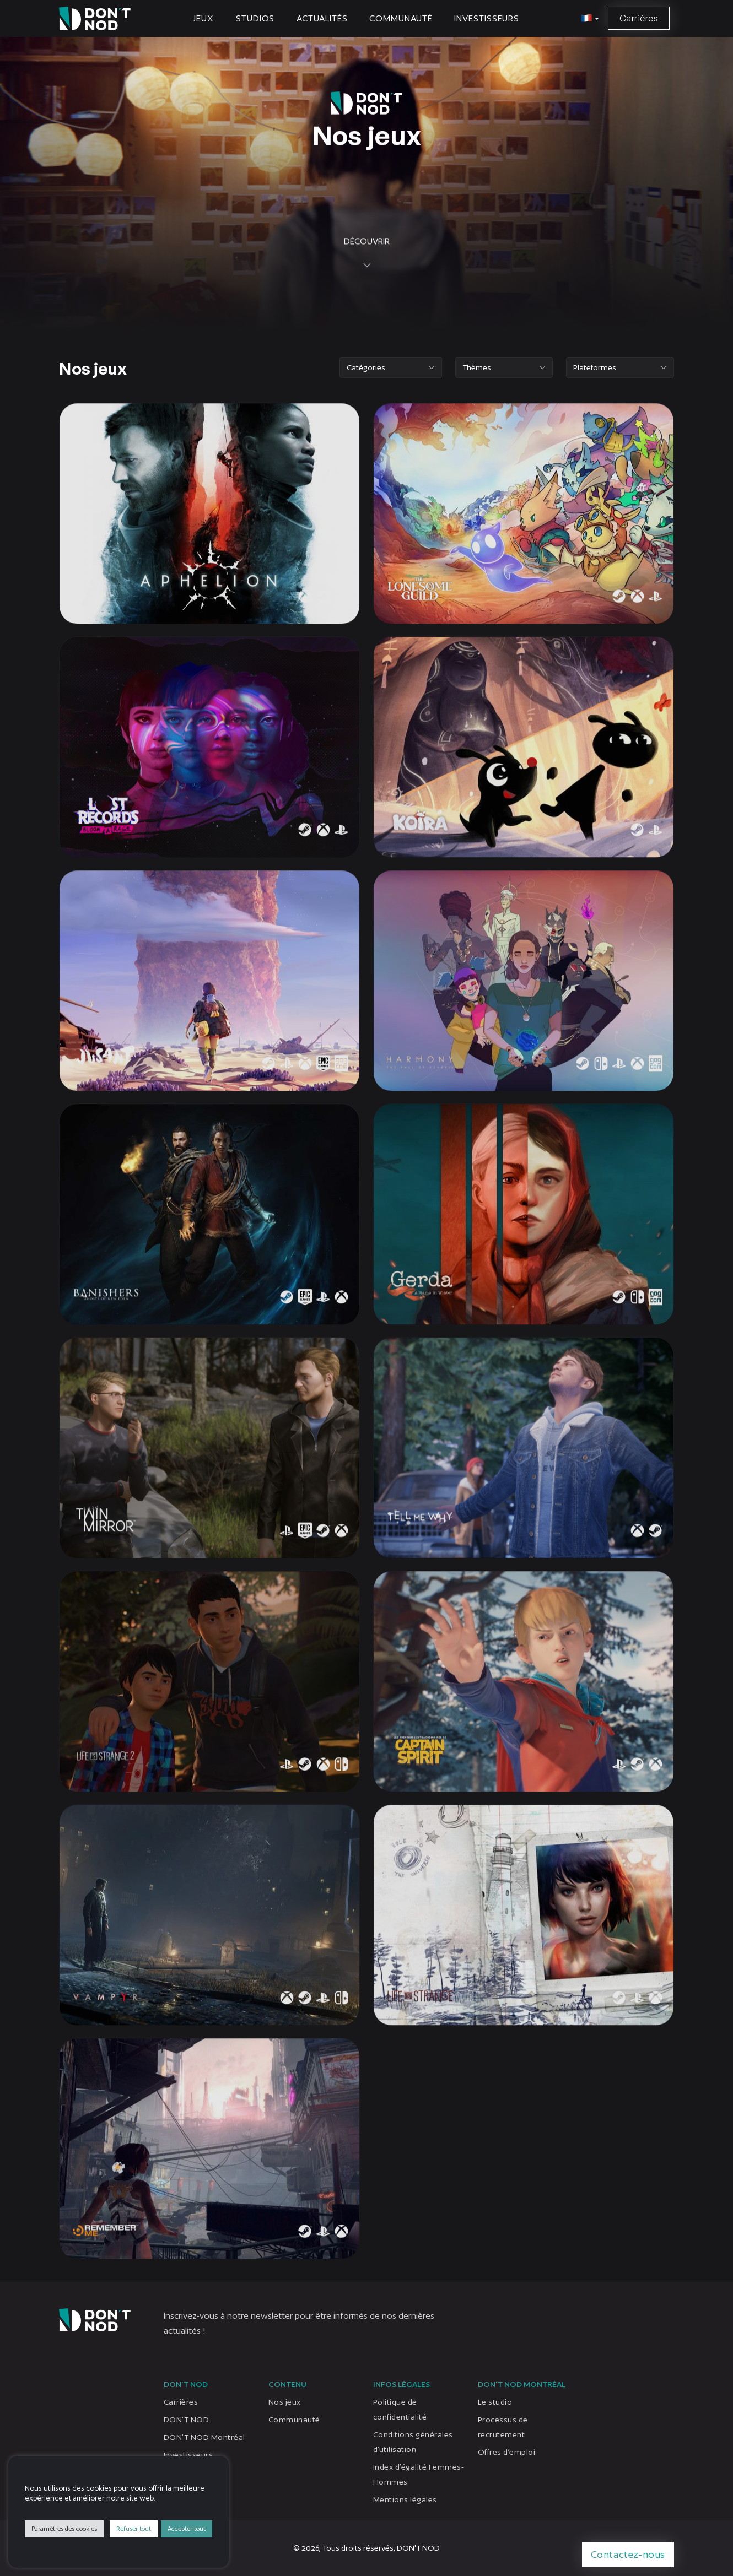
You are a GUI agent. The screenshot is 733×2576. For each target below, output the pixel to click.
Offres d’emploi (506, 2452)
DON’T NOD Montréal (204, 2437)
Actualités (322, 18)
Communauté (400, 18)
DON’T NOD (186, 2419)
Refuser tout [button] (133, 2528)
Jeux (203, 18)
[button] (588, 19)
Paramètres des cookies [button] (64, 2528)
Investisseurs (486, 18)
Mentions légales (405, 2499)
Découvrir (367, 303)
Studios (255, 18)
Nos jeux (284, 2402)
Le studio (495, 2402)
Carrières (638, 18)
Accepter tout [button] (187, 2528)
